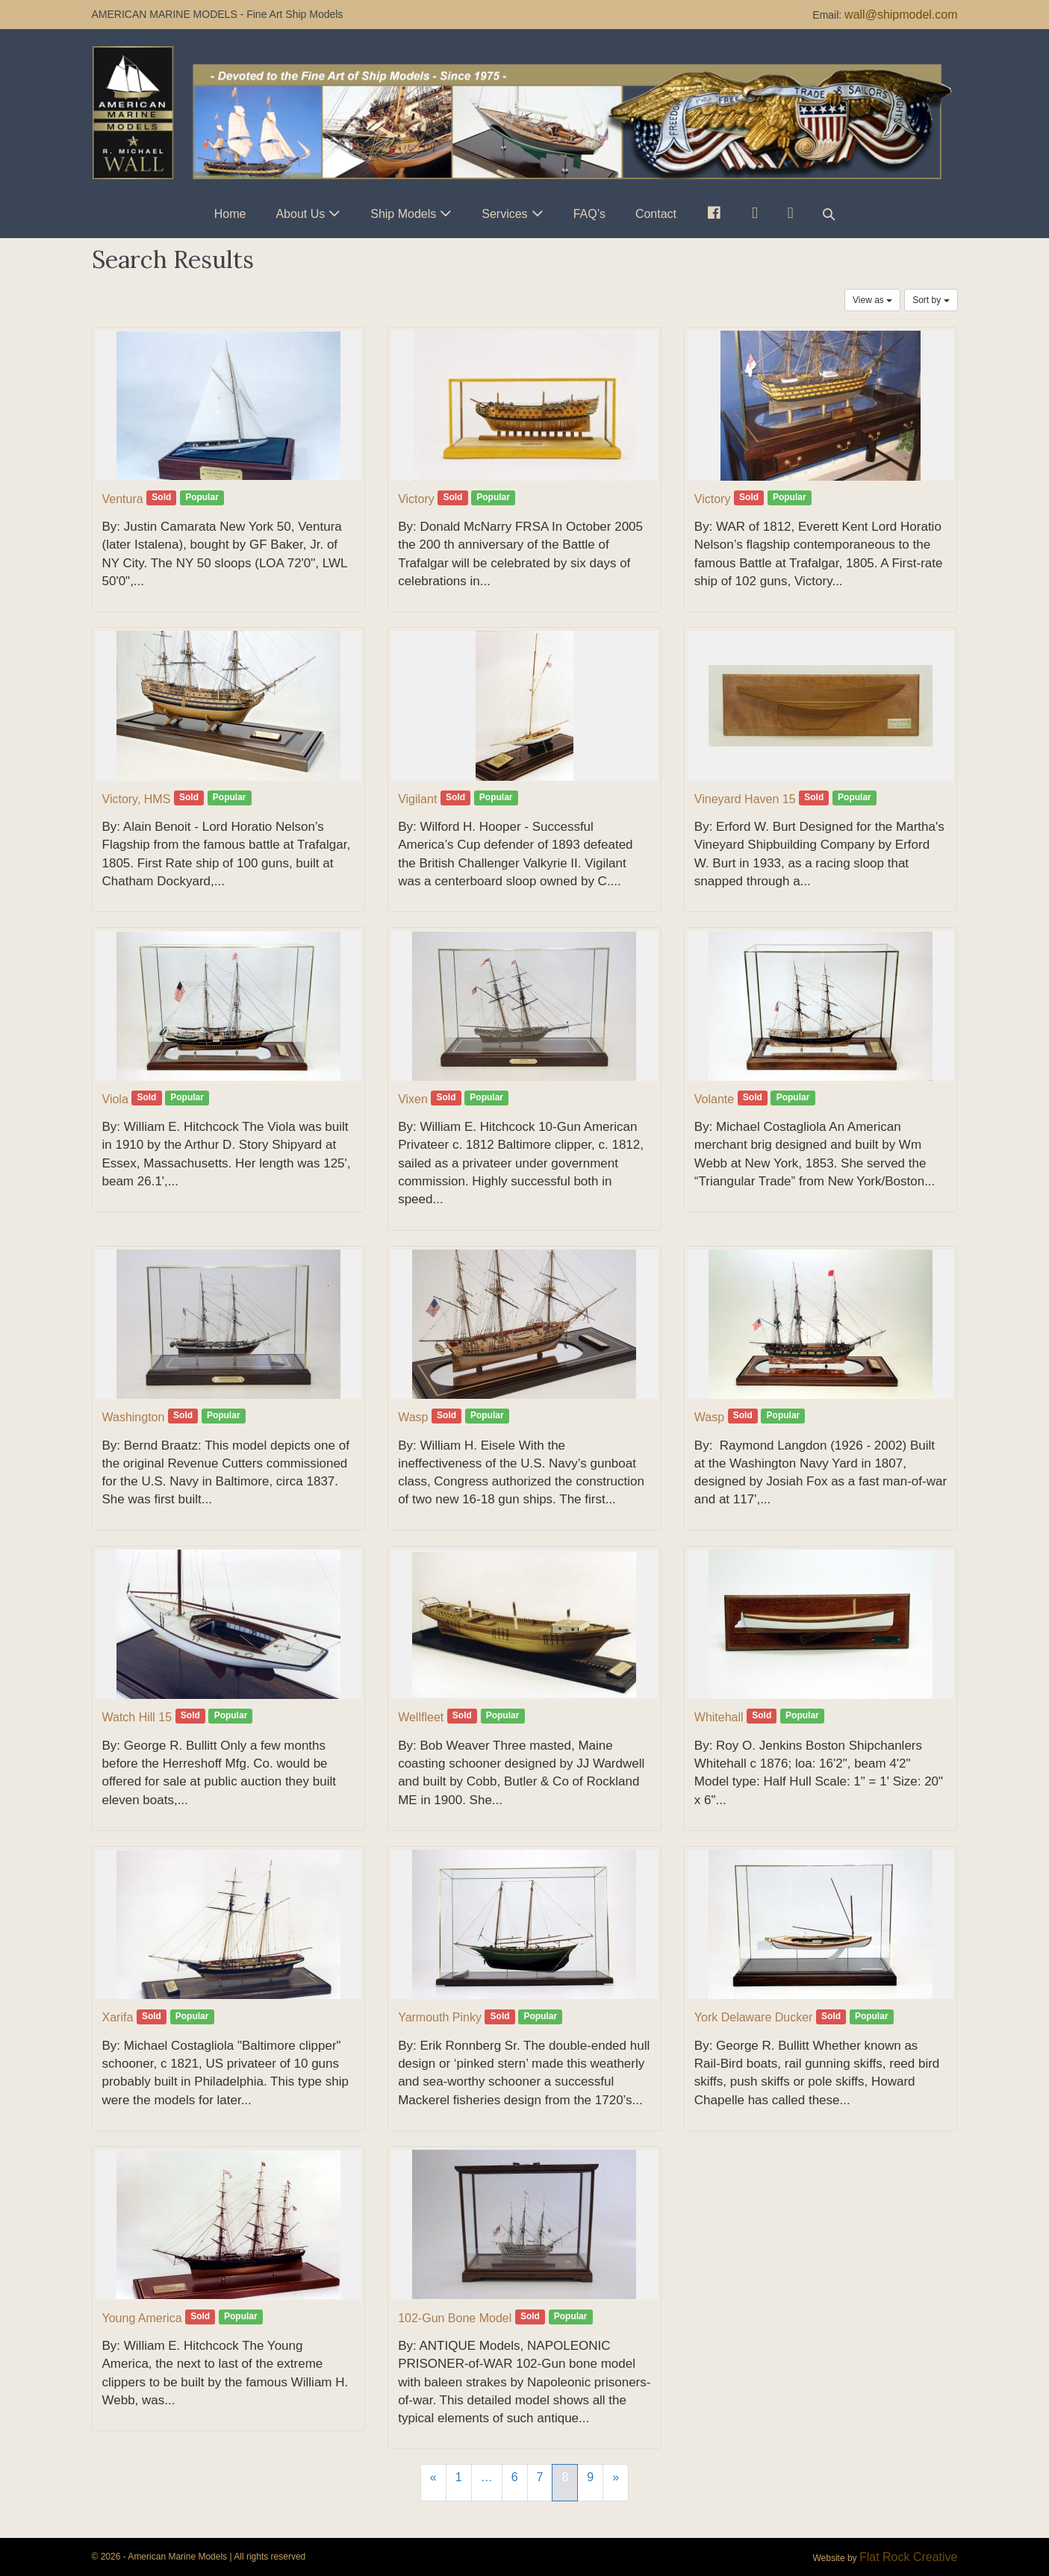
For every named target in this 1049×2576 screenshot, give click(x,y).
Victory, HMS (136, 799)
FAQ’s (589, 214)
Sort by (930, 300)
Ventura (122, 499)
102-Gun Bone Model (454, 2318)
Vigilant (417, 799)
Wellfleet (420, 1717)
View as (872, 300)
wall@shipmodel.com (900, 14)
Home (230, 214)
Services (504, 214)
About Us (300, 214)
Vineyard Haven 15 (745, 799)
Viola (115, 1099)
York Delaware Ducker (753, 2017)
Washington (133, 1417)
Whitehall (719, 1717)
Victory (416, 499)
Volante (714, 1099)
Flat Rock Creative (908, 2557)
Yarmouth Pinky (440, 2017)
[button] (829, 213)
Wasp (413, 1417)
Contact (655, 214)
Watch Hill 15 (137, 1717)
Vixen (413, 1099)
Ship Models (403, 214)
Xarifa (118, 2017)
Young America (142, 2318)
